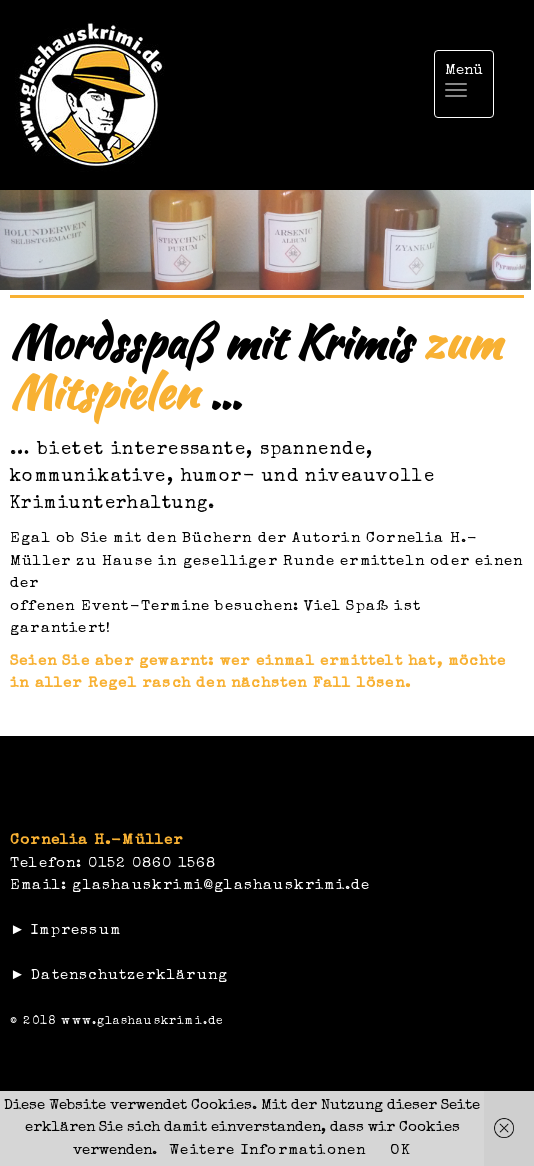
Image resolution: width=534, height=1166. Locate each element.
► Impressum (65, 930)
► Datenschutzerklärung (119, 975)
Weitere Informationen (267, 1150)
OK (400, 1150)
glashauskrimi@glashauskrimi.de (221, 885)
